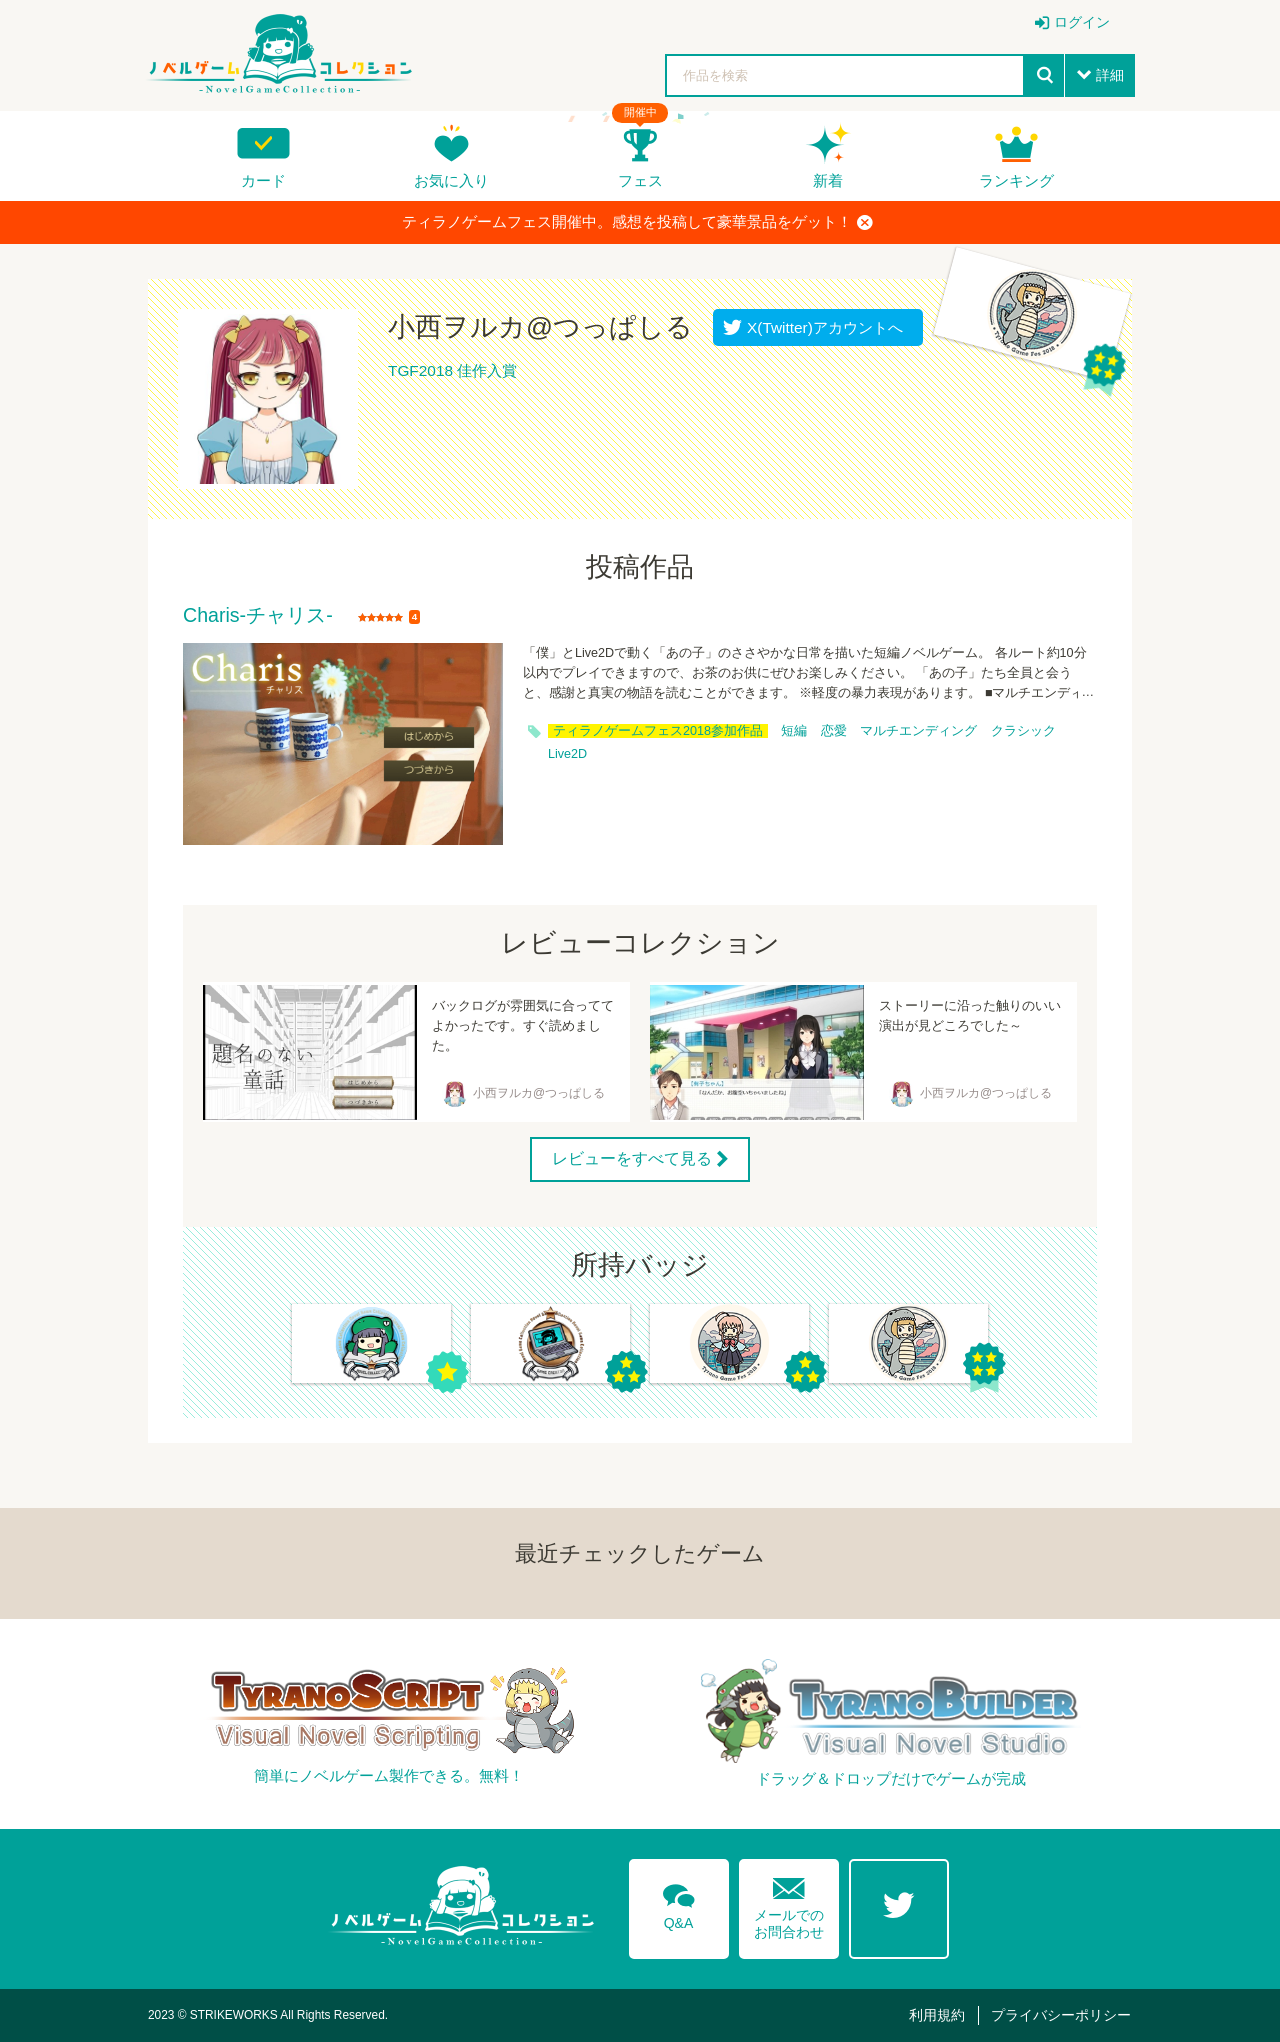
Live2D (567, 754)
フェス (640, 180)
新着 (828, 180)
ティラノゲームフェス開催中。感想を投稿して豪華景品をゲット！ (637, 222)
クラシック (1023, 731)
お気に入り (451, 180)
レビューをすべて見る (632, 1158)
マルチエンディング (918, 731)
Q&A (679, 1903)
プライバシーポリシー (1061, 2015)
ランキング (1016, 180)
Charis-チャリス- (258, 616)
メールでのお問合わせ (789, 1903)
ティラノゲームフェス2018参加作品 (658, 731)
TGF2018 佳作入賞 (452, 370)
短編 (794, 731)
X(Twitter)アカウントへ (820, 327)
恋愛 (834, 731)
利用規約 (937, 2015)
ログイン (1082, 22)
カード (263, 180)
